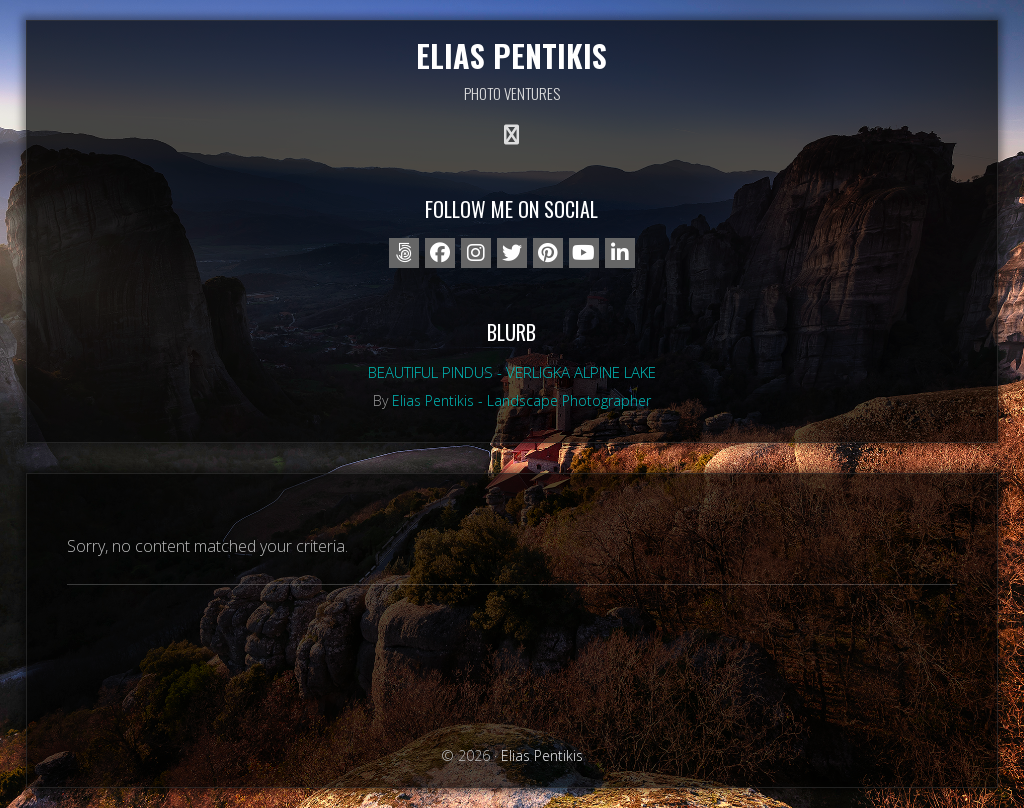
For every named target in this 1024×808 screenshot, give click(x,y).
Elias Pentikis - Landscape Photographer (521, 400)
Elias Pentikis (511, 55)
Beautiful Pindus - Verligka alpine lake (512, 372)
